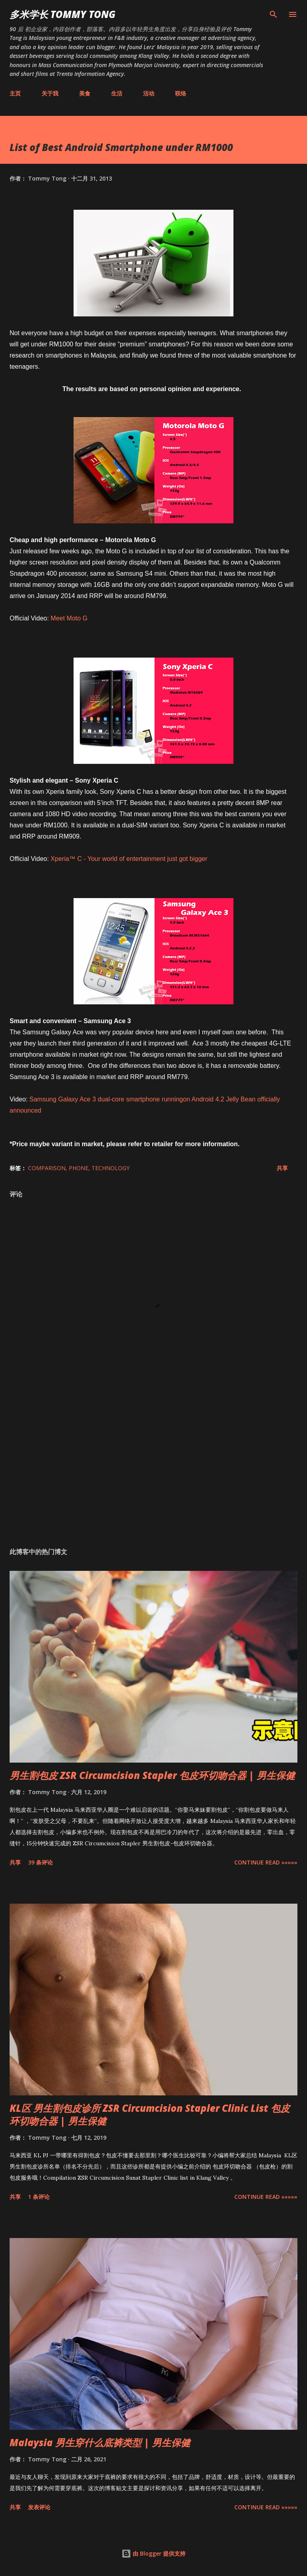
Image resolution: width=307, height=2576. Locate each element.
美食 (84, 93)
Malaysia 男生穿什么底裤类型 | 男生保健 (100, 2442)
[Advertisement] (153, 1466)
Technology (111, 1168)
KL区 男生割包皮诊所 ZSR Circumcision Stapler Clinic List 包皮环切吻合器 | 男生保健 (150, 2114)
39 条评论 (40, 1862)
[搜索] (273, 14)
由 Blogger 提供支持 (153, 2553)
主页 (15, 93)
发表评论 (39, 2507)
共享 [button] (282, 1168)
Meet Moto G (69, 618)
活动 (148, 93)
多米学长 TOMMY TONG (63, 14)
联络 (180, 93)
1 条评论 (39, 2196)
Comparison (47, 1168)
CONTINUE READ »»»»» (265, 1862)
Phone (78, 1168)
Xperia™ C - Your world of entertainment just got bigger (129, 858)
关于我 (50, 93)
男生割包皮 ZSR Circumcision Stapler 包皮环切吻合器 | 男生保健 (152, 1775)
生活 (116, 93)
